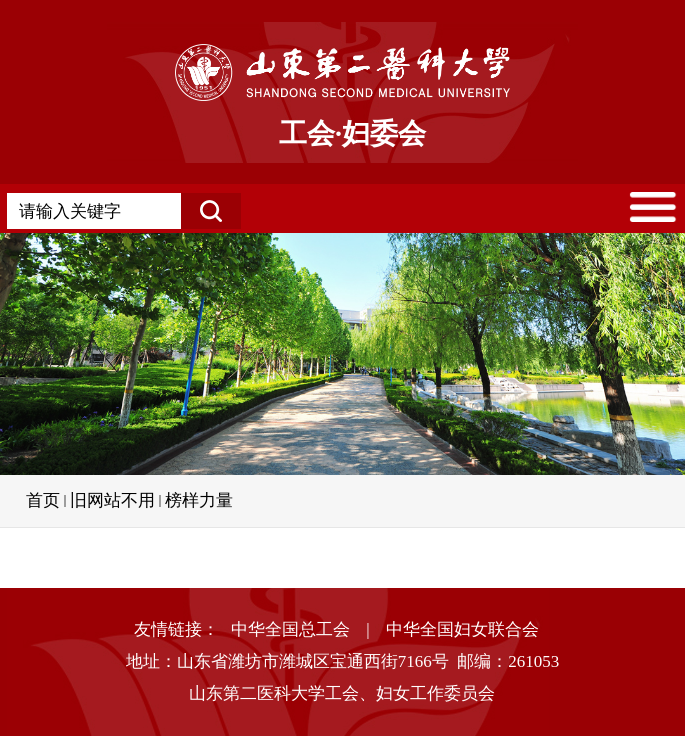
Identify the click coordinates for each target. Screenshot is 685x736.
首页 (43, 500)
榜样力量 (199, 500)
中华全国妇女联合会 (462, 629)
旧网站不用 (112, 500)
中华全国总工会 (290, 629)
